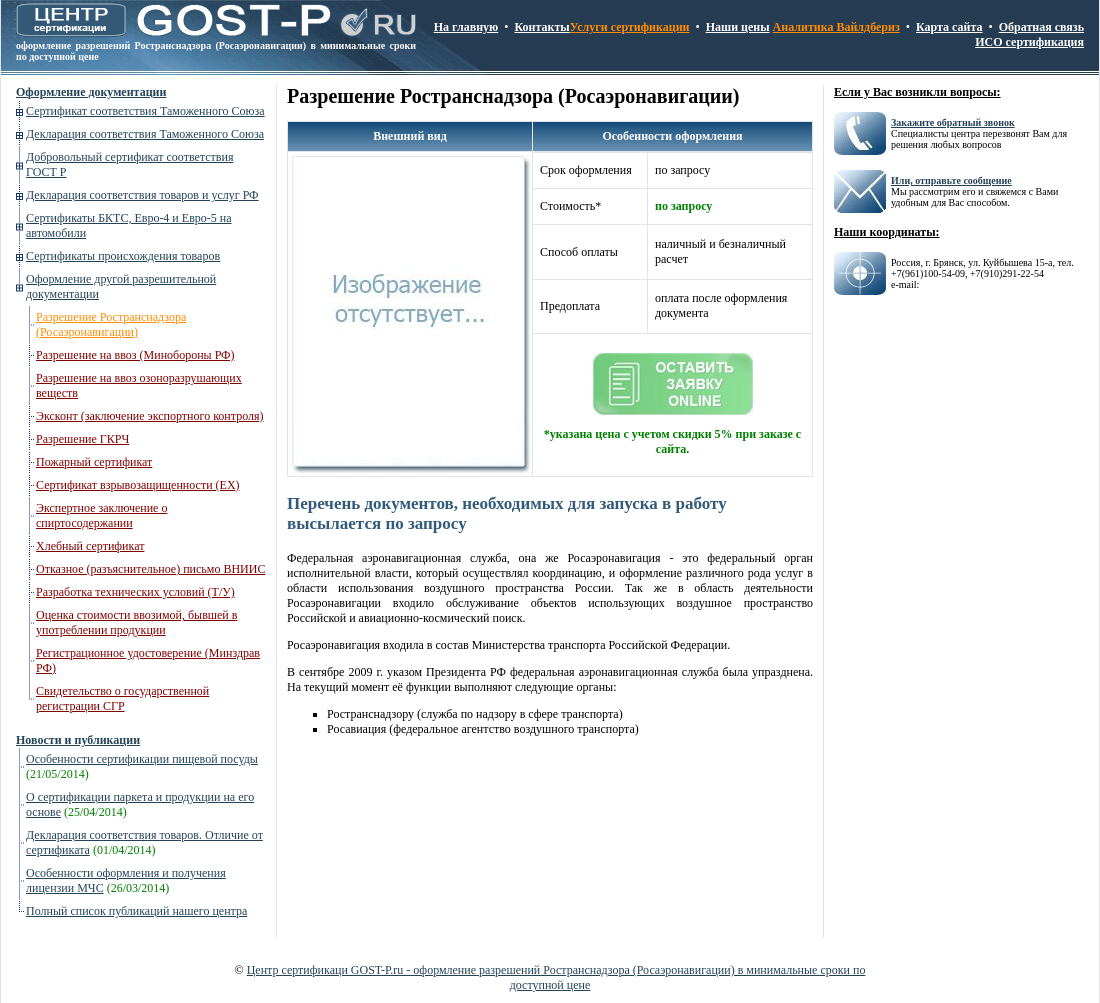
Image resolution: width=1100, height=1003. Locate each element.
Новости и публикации (78, 740)
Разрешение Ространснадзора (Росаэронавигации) (111, 324)
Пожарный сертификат (94, 462)
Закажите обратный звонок (953, 122)
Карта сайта (949, 27)
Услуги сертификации (630, 27)
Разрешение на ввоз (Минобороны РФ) (135, 355)
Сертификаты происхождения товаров (123, 256)
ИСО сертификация (1029, 42)
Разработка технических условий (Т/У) (135, 592)
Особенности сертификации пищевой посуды (142, 759)
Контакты (541, 27)
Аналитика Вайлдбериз (836, 27)
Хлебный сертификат (90, 546)
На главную (466, 27)
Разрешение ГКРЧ (82, 439)
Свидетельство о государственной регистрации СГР (122, 698)
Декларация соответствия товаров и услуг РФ (142, 195)
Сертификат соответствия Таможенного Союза (145, 111)
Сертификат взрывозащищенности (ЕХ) (138, 485)
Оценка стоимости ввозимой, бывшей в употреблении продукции (136, 622)
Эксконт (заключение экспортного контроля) (150, 416)
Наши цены (738, 27)
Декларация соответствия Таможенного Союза (145, 134)
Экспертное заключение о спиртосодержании (101, 515)
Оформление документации (91, 92)
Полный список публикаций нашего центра (136, 911)
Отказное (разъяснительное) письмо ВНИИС (150, 569)
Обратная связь (1041, 27)
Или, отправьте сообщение (951, 180)
